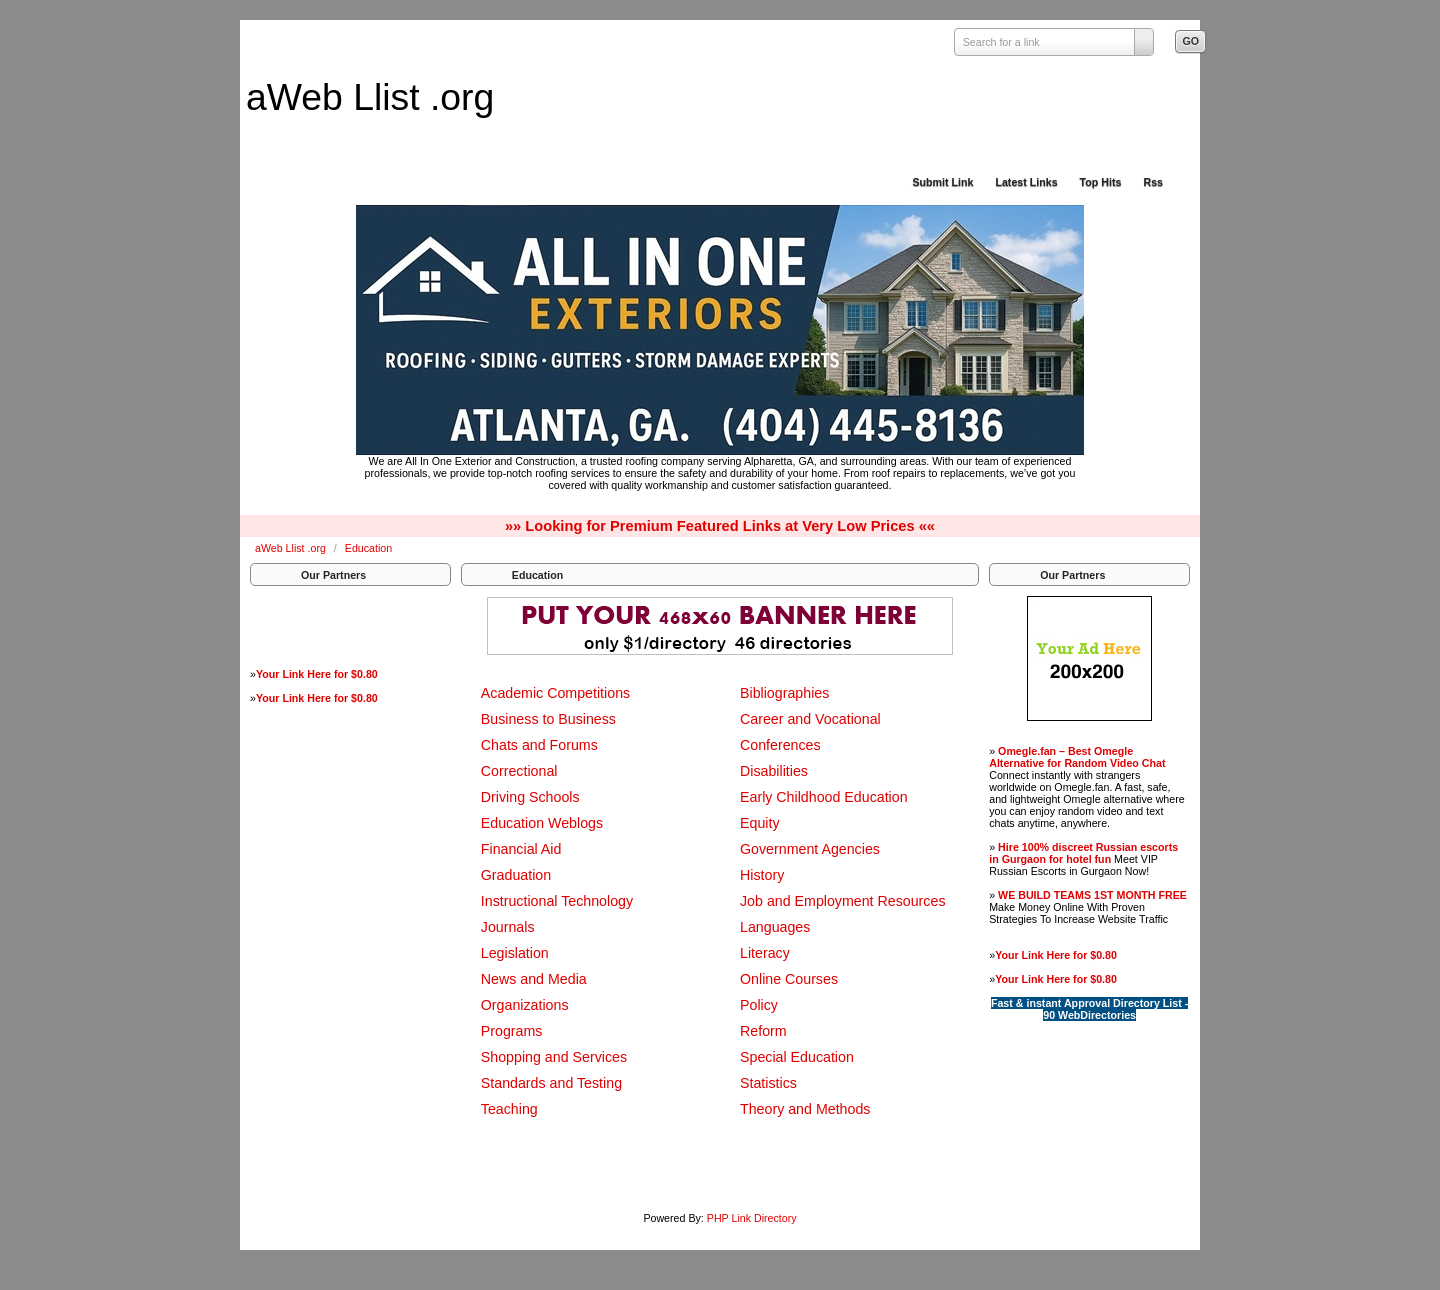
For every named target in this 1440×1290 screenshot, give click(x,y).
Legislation (515, 953)
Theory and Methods (805, 1109)
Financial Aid (521, 849)
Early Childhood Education (824, 797)
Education (368, 548)
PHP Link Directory (752, 1218)
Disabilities (774, 771)
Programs (512, 1031)
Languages (775, 927)
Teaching (509, 1109)
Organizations (525, 1005)
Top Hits (1101, 182)
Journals (508, 927)
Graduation (516, 875)
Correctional (519, 771)
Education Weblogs (542, 823)
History (762, 875)
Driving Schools (530, 797)
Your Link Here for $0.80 (317, 674)
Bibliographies (784, 693)
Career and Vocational (810, 719)
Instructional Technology (557, 901)
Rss (1153, 182)
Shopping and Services (554, 1057)
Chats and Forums (539, 745)
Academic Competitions (555, 693)
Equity (760, 823)
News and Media (534, 979)
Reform (763, 1031)
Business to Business (548, 719)
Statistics (768, 1083)
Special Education (797, 1057)
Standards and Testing (551, 1083)
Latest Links (1026, 182)
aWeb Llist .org (370, 97)
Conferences (780, 745)
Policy (759, 1005)
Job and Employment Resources (843, 901)
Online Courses (789, 979)
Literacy (765, 953)
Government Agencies (810, 849)
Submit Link (942, 182)
